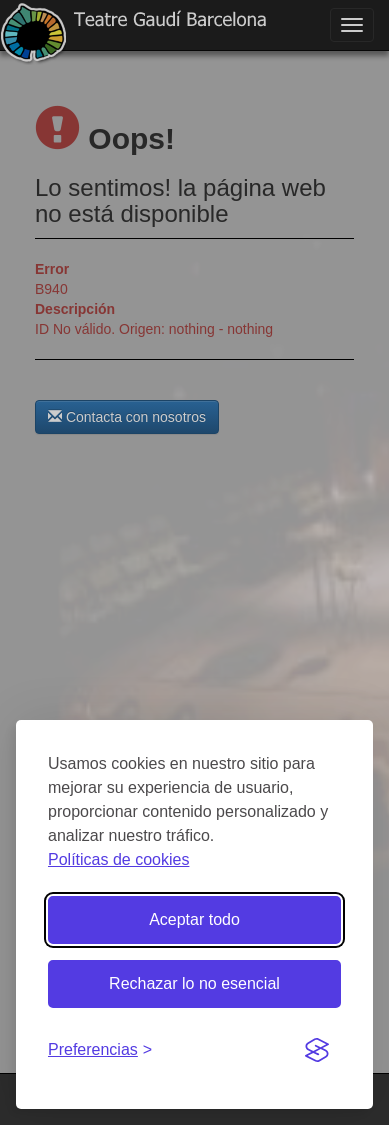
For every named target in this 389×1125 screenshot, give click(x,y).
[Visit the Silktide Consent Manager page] (317, 1051)
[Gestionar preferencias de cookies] (100, 1050)
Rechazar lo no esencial (194, 983)
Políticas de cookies (118, 859)
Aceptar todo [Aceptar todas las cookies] (194, 919)
